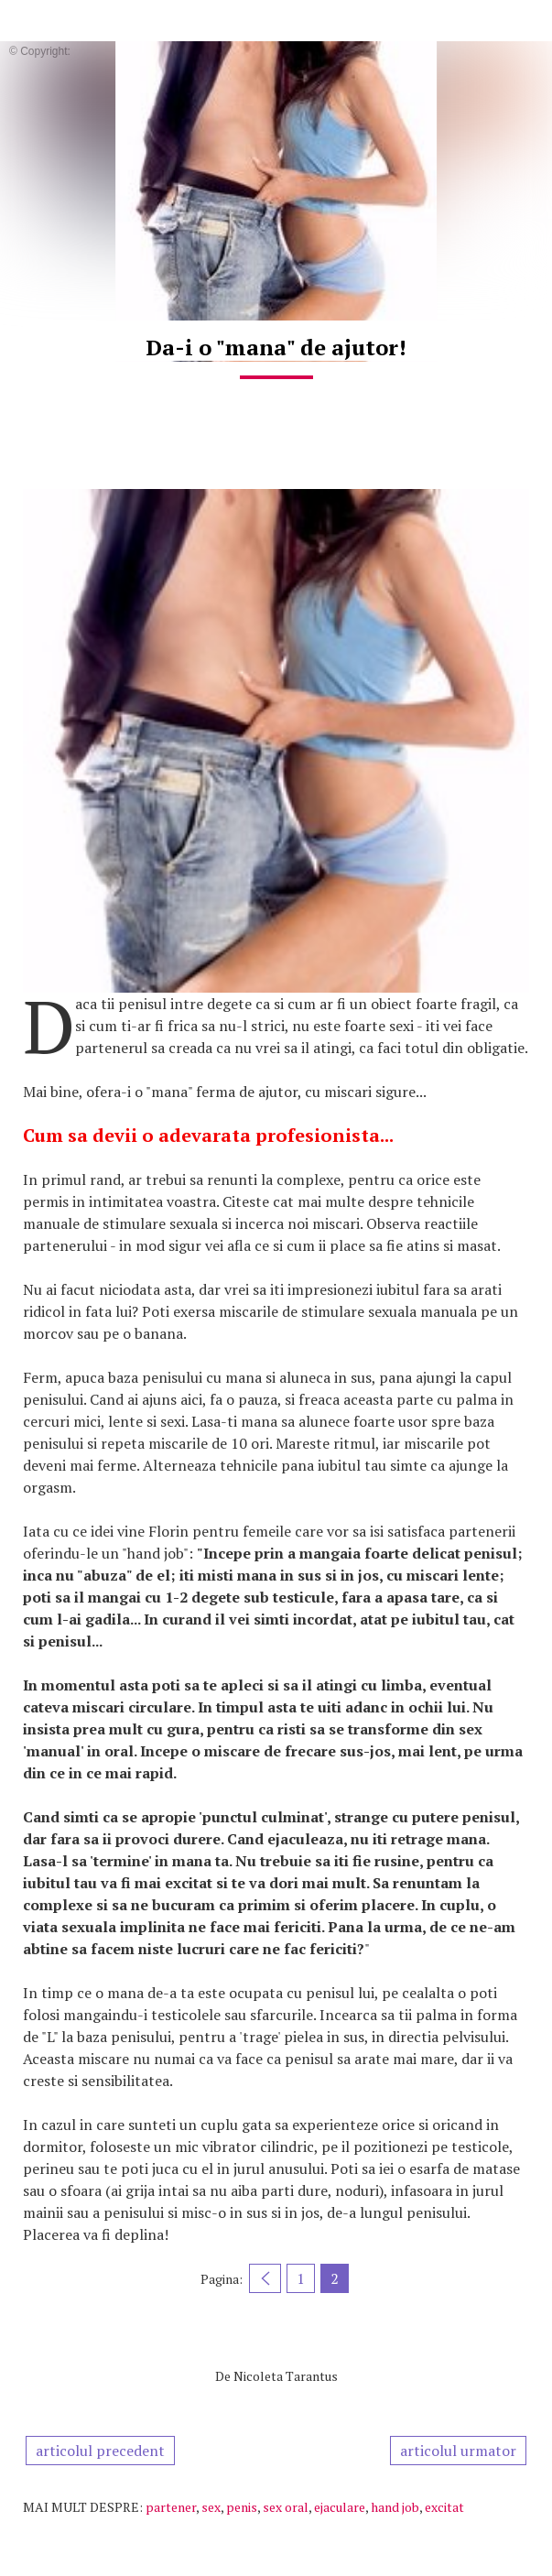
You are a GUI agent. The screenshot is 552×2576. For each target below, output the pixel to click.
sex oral (285, 2507)
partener (171, 2507)
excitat (444, 2507)
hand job (395, 2507)
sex (211, 2507)
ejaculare (339, 2507)
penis (241, 2507)
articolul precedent (100, 2450)
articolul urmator (458, 2450)
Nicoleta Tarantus (285, 2376)
